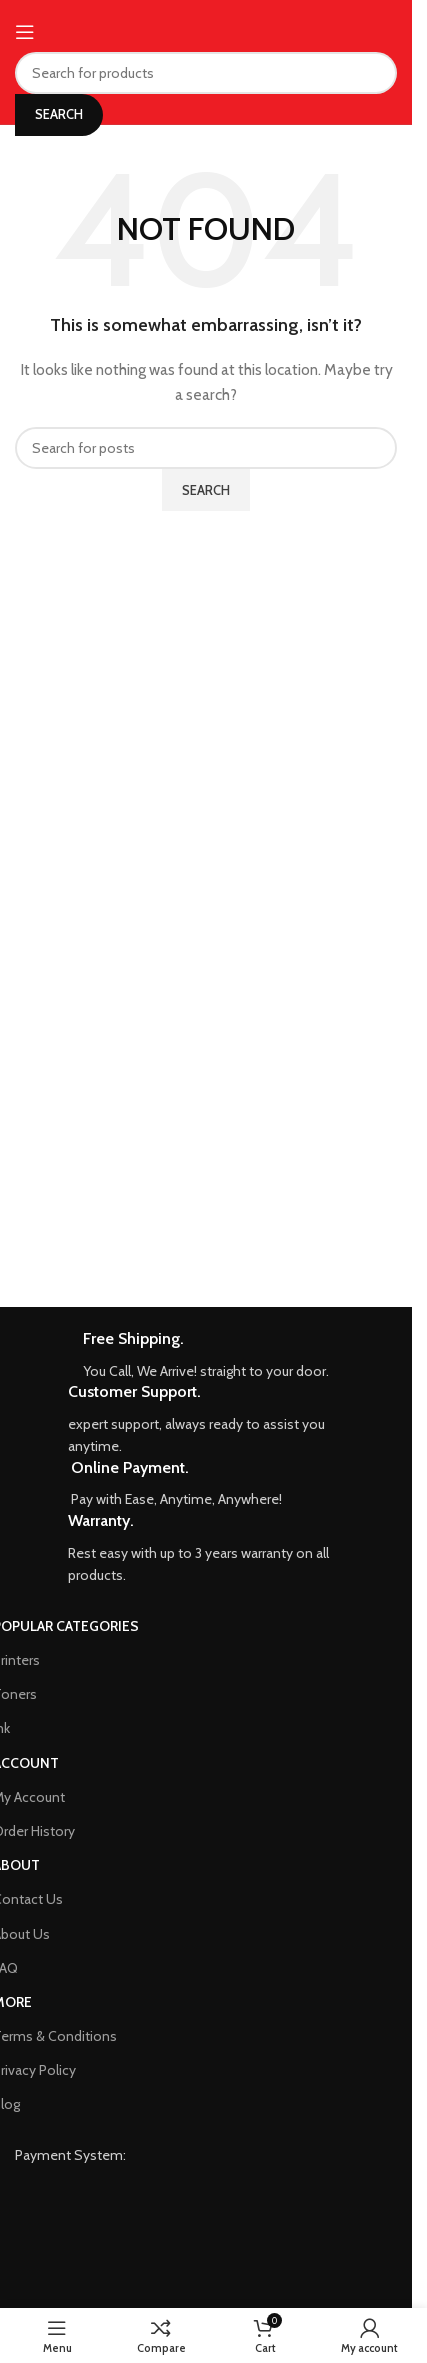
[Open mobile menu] (25, 32)
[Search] (206, 73)
